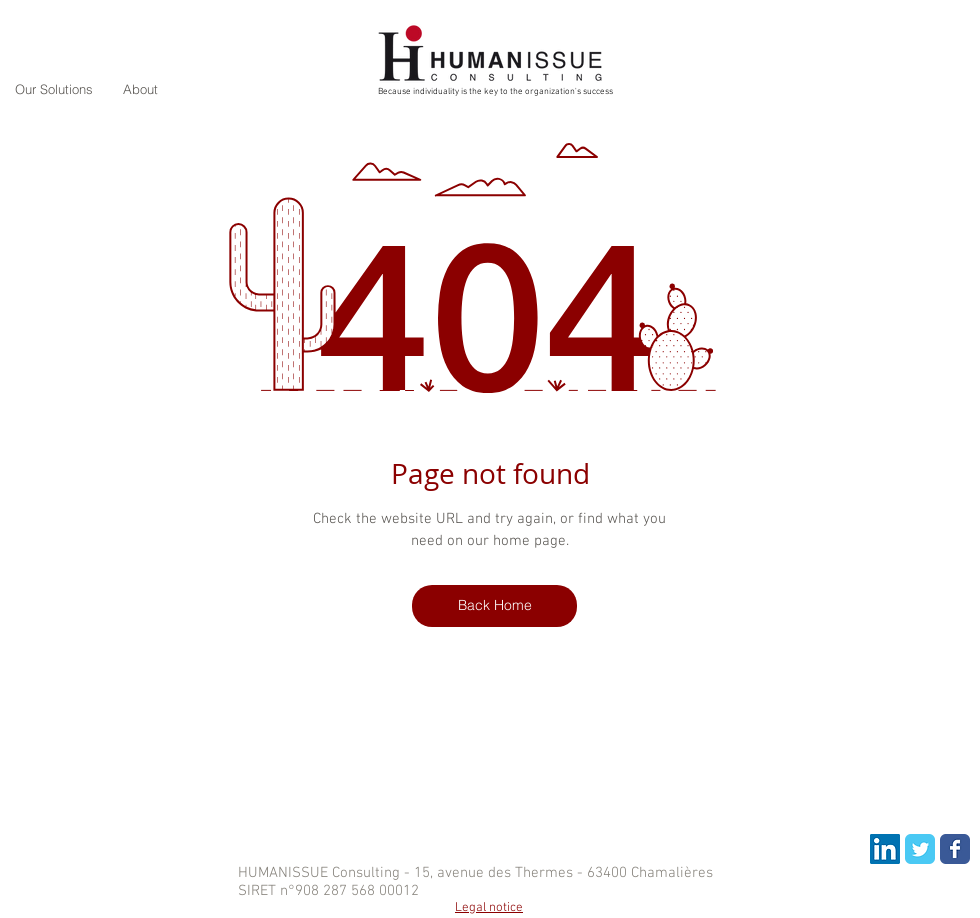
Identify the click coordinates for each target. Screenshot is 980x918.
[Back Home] (494, 606)
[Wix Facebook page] (955, 849)
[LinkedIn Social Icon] (885, 849)
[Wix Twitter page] (920, 849)
